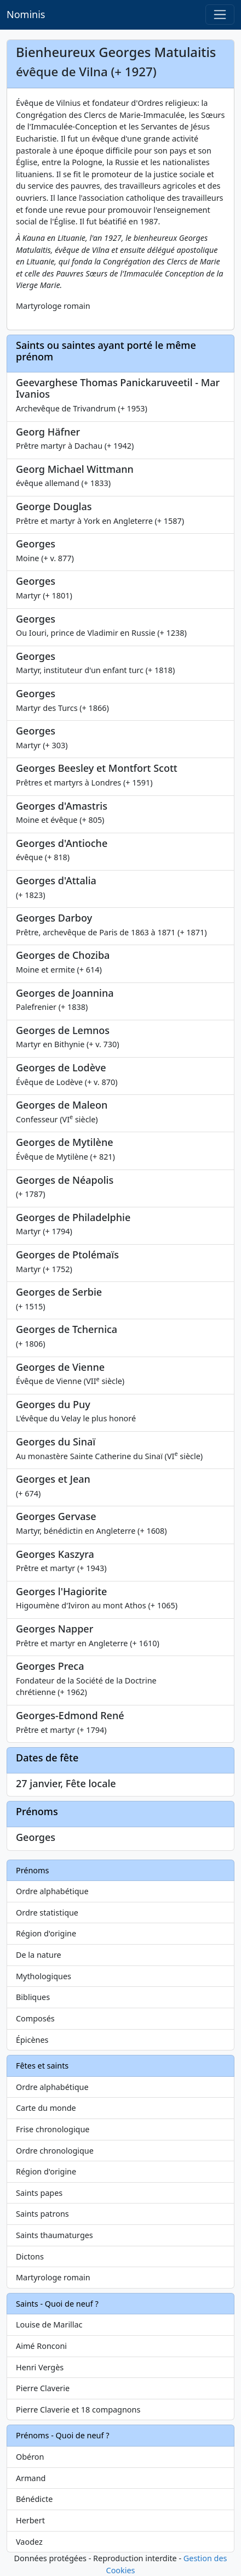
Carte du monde (46, 2108)
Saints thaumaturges (54, 2235)
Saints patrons (42, 2213)
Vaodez (29, 2542)
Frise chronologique (52, 2129)
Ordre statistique (47, 1912)
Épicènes (32, 2040)
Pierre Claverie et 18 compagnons (78, 2409)
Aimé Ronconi (41, 2346)
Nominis (26, 14)
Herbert (30, 2520)
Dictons (30, 2256)
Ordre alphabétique (52, 1891)
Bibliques (33, 1997)
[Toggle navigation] (219, 14)
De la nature (38, 1955)
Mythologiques (43, 1976)
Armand (30, 2478)
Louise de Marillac (49, 2324)
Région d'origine (46, 1933)
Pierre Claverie (43, 2388)
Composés (35, 2018)
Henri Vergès (40, 2367)
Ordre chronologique (55, 2150)
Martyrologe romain (53, 2277)
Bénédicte (34, 2499)
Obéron (30, 2456)
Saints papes (39, 2193)
